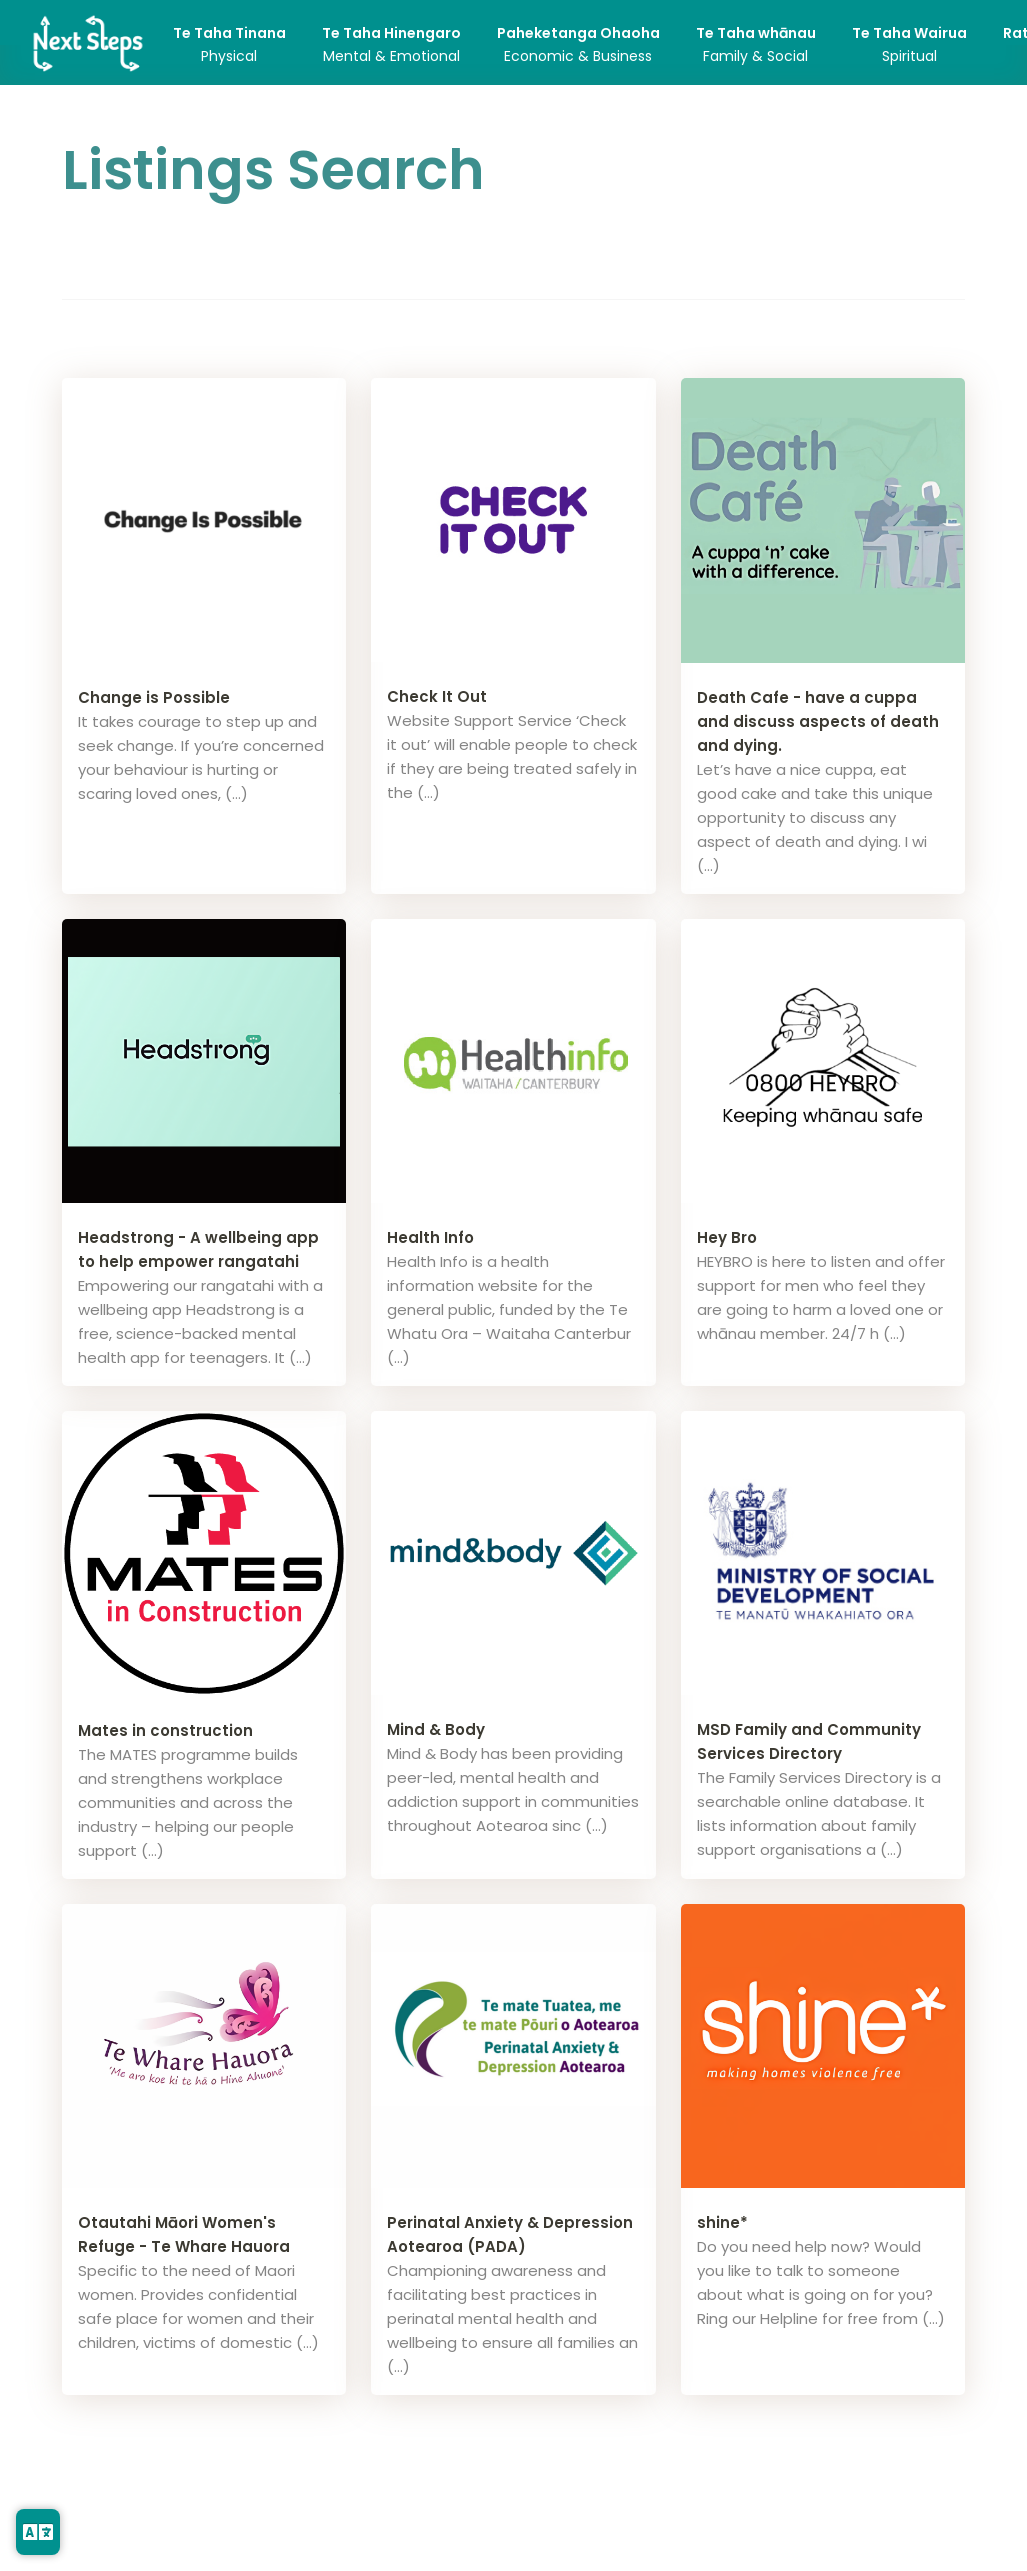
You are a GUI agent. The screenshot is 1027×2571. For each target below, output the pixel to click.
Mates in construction (165, 1730)
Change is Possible (154, 697)
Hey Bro (727, 1237)
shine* (722, 2222)
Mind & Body (436, 1729)
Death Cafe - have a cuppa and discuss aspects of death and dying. (818, 721)
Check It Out (437, 696)
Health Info (430, 1237)
